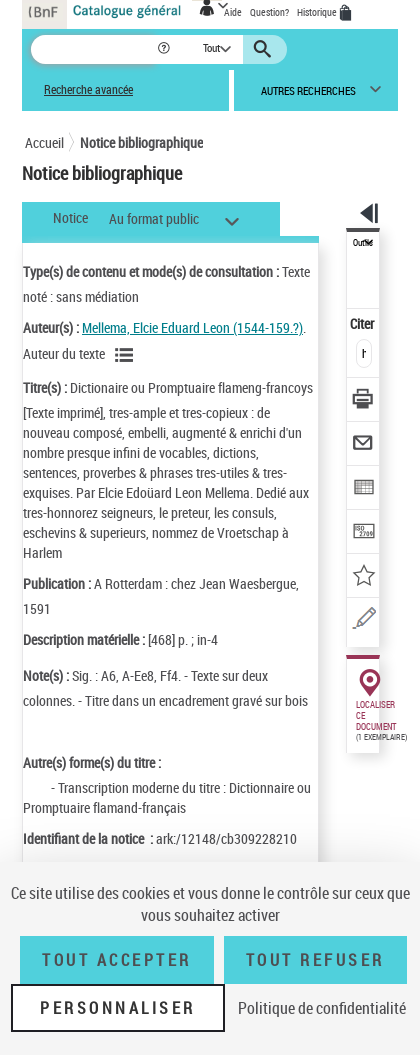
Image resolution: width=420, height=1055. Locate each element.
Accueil (44, 142)
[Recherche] (93, 49)
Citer (363, 323)
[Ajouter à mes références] (363, 577)
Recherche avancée (88, 89)
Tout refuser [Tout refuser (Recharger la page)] (315, 960)
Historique (318, 12)
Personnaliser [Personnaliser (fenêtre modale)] (118, 1008)
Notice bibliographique (141, 142)
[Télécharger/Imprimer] (363, 401)
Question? (269, 12)
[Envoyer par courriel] (363, 445)
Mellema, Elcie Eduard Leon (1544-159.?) (192, 327)
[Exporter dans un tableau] (363, 489)
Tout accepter (117, 960)
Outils (363, 243)
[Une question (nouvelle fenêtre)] (363, 621)
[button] (165, 49)
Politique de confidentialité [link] (322, 1008)
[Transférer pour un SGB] (363, 533)
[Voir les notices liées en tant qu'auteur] (127, 355)
